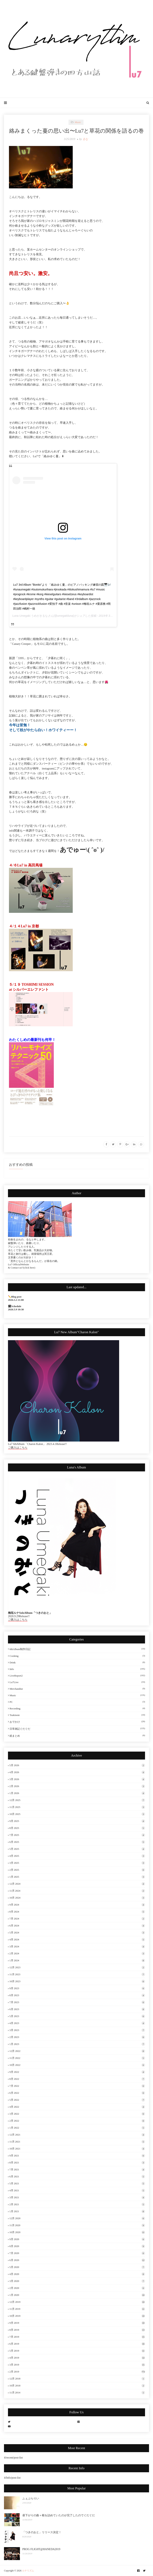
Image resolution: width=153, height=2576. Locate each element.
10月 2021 (77, 2148)
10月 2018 (77, 2385)
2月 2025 (77, 1870)
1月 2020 (77, 2295)
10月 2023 (77, 1981)
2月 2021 (77, 2204)
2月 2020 (77, 2288)
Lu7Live (77, 1682)
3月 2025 (77, 1863)
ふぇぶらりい (30, 2498)
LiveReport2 (77, 1675)
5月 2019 (77, 2351)
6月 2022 (77, 2093)
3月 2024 (77, 1946)
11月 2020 (77, 2225)
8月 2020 (77, 2246)
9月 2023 (77, 1988)
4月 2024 (77, 1939)
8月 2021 (77, 2162)
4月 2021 (77, 2190)
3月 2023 (77, 2030)
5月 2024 (77, 1932)
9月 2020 (77, 2239)
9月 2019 (77, 2323)
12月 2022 (77, 2051)
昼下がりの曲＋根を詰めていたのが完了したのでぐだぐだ (58, 2515)
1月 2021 (77, 2211)
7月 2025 (77, 1835)
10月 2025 (77, 1814)
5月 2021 (77, 2183)
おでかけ (77, 1721)
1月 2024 (77, 1960)
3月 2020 (77, 2281)
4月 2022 (77, 2107)
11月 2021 (77, 2141)
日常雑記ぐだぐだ (77, 1728)
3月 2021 (77, 2197)
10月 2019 (77, 2316)
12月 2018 (77, 2378)
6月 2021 (77, 2176)
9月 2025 (77, 1821)
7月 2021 (77, 2169)
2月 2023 (77, 2037)
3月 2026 (77, 1779)
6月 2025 (77, 1842)
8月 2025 (77, 1828)
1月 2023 (77, 2044)
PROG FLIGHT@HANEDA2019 (41, 2549)
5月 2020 (77, 2267)
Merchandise (77, 1688)
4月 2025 (77, 1856)
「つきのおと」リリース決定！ (41, 2532)
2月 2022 (77, 2121)
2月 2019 (77, 2371)
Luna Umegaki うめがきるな (30, 615)
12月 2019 (77, 2302)
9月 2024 (77, 1905)
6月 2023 (77, 2009)
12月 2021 (77, 2135)
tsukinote (77, 1715)
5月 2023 (77, 2016)
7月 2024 (77, 1918)
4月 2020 (77, 2274)
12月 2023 (77, 1967)
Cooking (77, 1655)
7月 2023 (77, 2002)
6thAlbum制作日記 (77, 1649)
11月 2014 (77, 2392)
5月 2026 (77, 1765)
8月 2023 (77, 1995)
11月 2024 (77, 1891)
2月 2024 (77, 1953)
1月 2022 (77, 2128)
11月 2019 (77, 2309)
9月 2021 (77, 2155)
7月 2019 (77, 2337)
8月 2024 (77, 1911)
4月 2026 (77, 1772)
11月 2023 (77, 1974)
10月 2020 (77, 2232)
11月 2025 (77, 1807)
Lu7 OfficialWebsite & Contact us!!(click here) (21, 1266)
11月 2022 (77, 2058)
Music (77, 1695)
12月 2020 (77, 2218)
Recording (77, 1708)
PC (77, 1701)
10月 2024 (77, 1898)
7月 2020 (77, 2253)
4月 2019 (77, 2358)
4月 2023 (77, 2023)
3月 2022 (77, 2114)
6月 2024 (77, 1925)
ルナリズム (28, 2570)
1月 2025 (77, 1877)
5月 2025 (77, 1849)
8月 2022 (77, 2079)
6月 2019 (77, 2344)
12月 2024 (77, 1884)
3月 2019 (77, 2365)
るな (85, 139)
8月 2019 (77, 2330)
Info (77, 1669)
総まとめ (77, 1735)
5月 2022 (77, 2100)
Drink (77, 1662)
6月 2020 (77, 2260)
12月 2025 (77, 1800)
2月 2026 (77, 1786)
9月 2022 (77, 2072)
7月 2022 (77, 2086)
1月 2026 (77, 1793)
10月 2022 (77, 2065)
